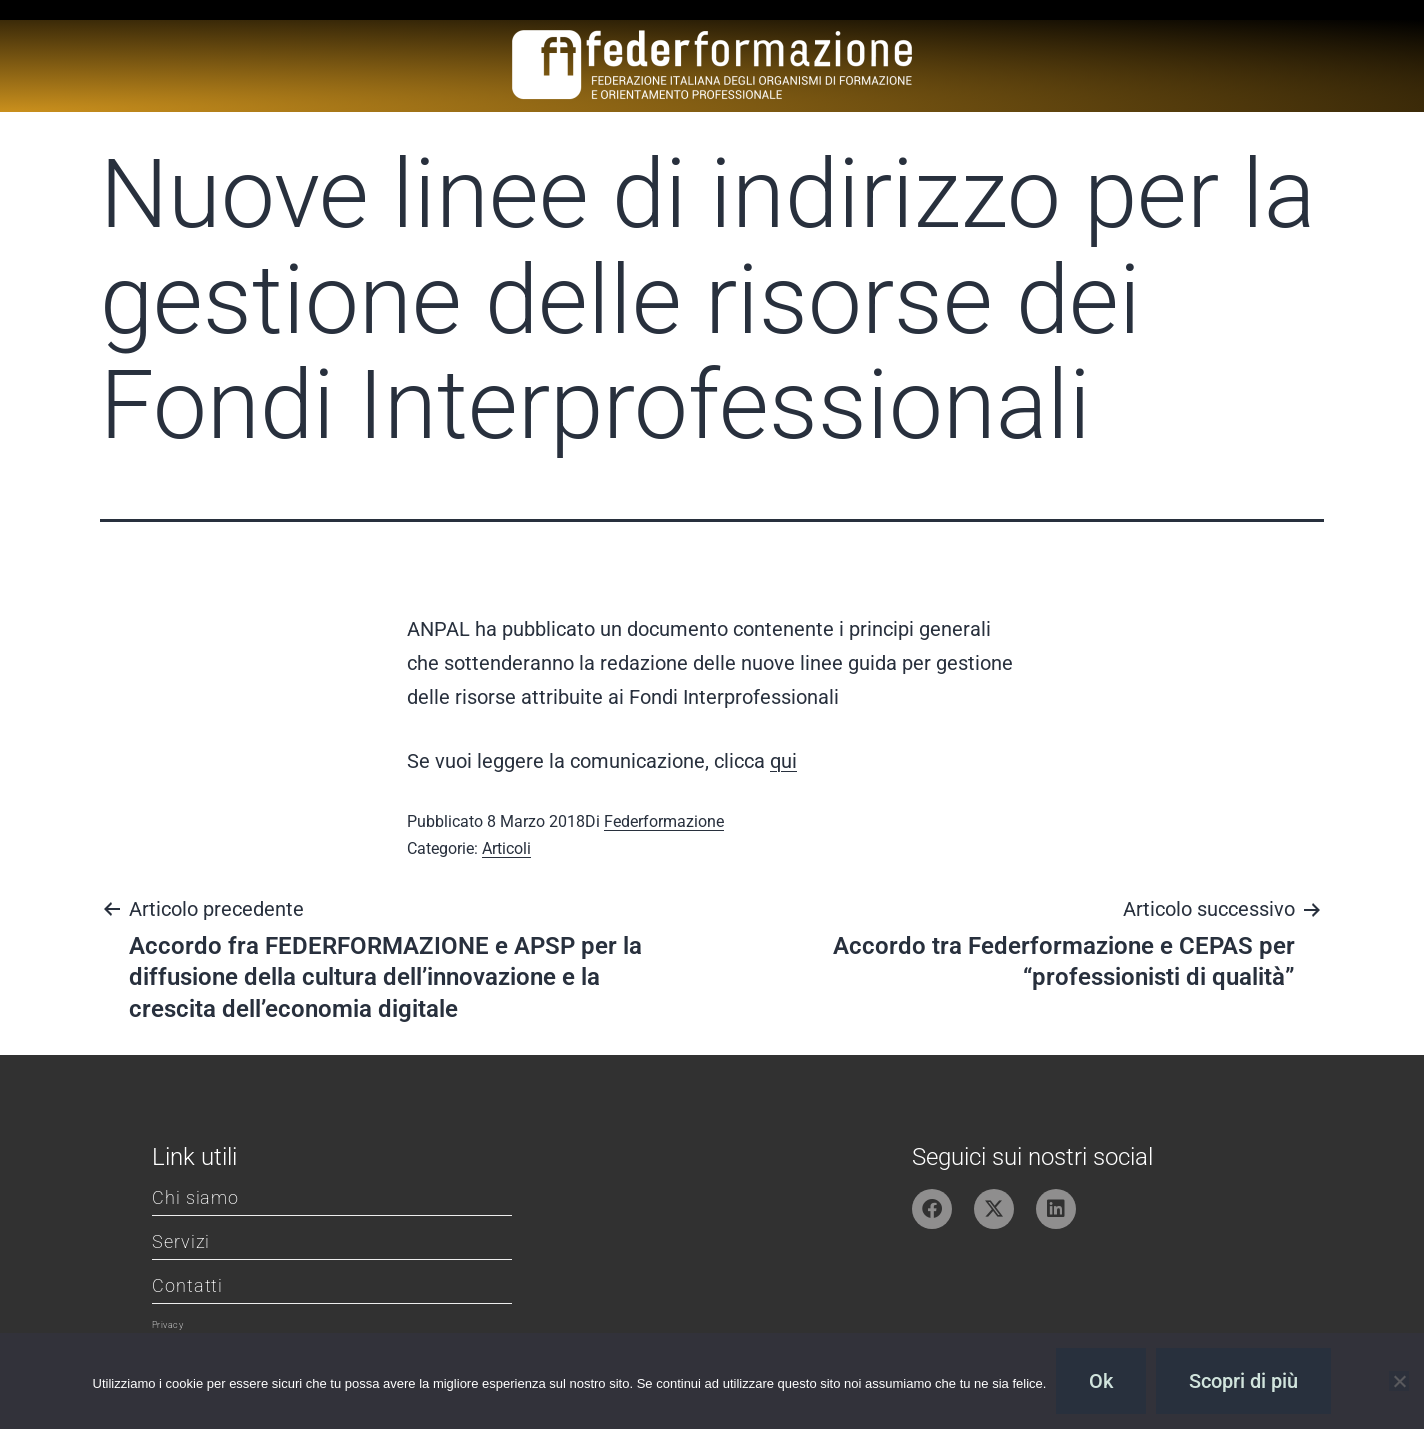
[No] (1399, 1381)
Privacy (167, 1325)
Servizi (181, 1241)
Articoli (506, 848)
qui (783, 761)
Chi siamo (195, 1197)
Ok (1101, 1381)
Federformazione (664, 821)
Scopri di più (1243, 1381)
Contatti (187, 1285)
